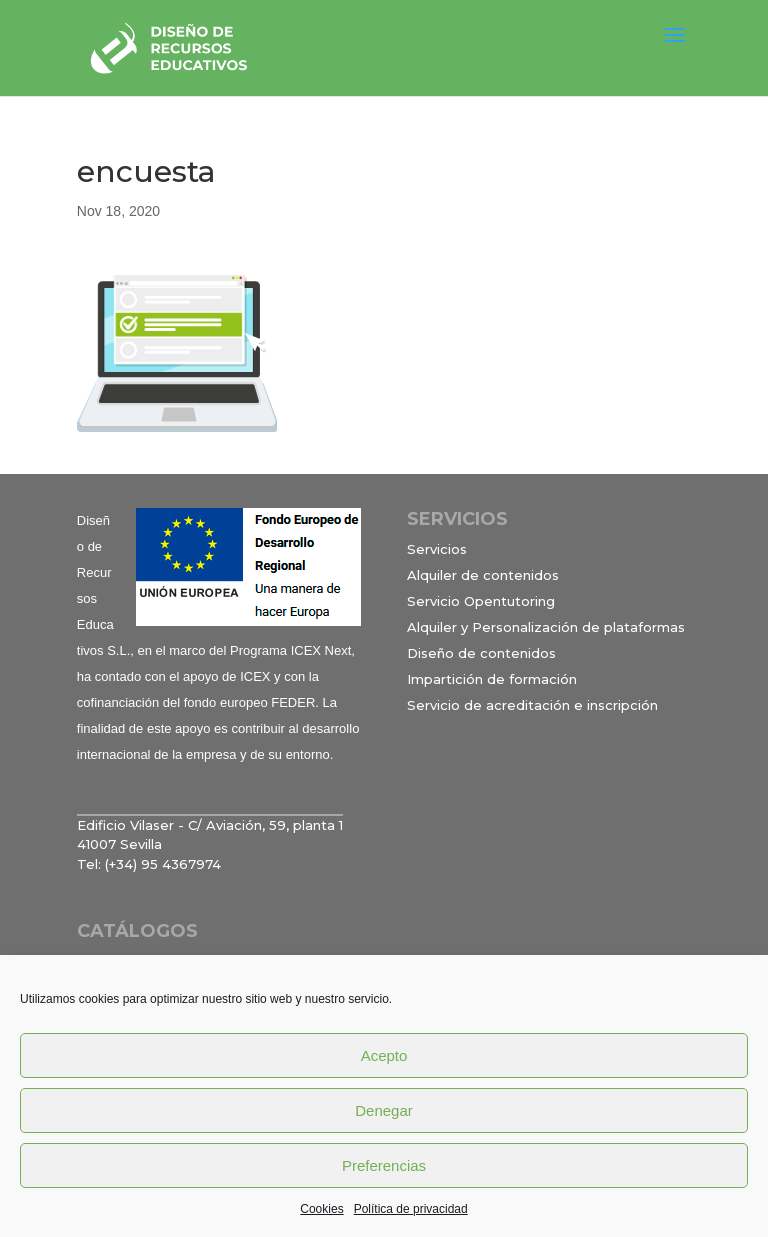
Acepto (384, 1055)
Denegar (384, 1110)
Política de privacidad (411, 1209)
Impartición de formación (492, 679)
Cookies (321, 1209)
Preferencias (384, 1165)
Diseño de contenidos (481, 653)
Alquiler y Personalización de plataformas (546, 627)
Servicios (437, 549)
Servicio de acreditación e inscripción (532, 705)
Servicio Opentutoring (481, 601)
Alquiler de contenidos (483, 575)
